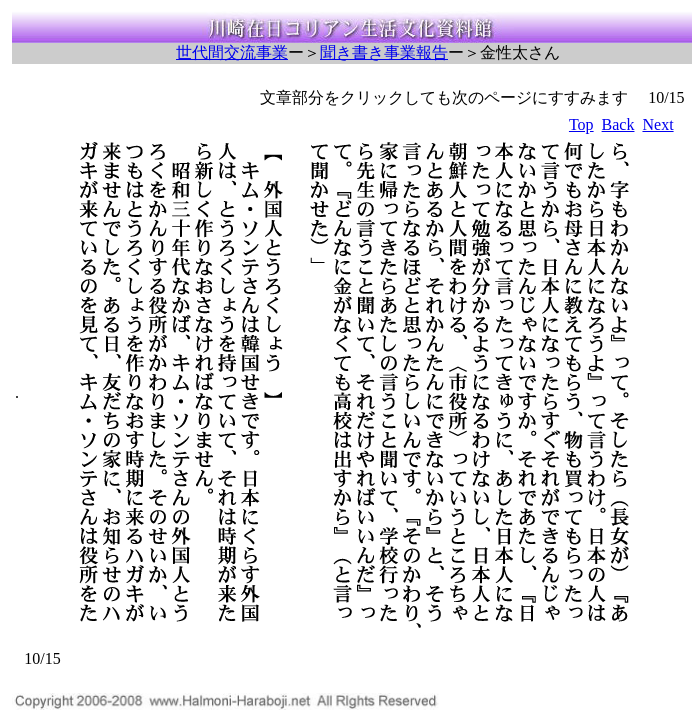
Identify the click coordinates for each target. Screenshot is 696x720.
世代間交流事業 (232, 52)
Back (618, 124)
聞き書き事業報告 (384, 52)
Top (581, 124)
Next (657, 124)
